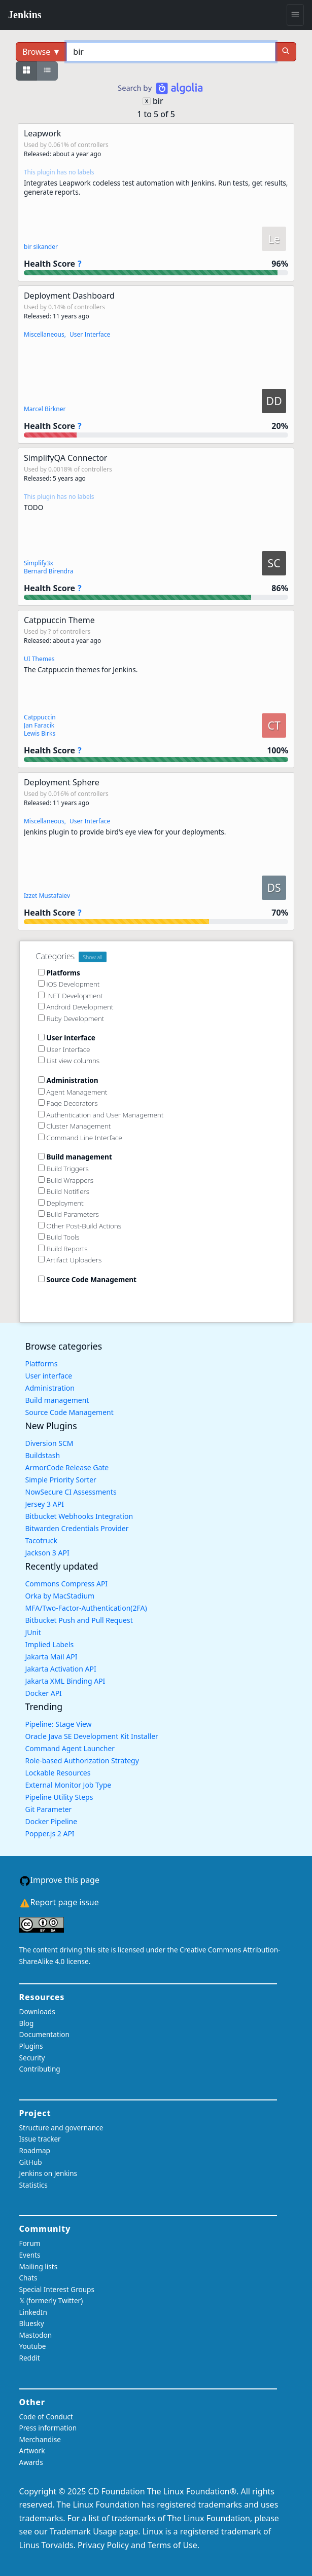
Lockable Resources (58, 1772)
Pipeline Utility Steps (59, 1797)
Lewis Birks (39, 733)
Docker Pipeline (51, 1821)
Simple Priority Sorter (60, 1479)
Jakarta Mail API (51, 1656)
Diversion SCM (49, 1443)
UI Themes (39, 659)
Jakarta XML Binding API (65, 1681)
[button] (156, 202)
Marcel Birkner (44, 409)
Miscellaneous (44, 334)
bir (158, 100)
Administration (50, 1388)
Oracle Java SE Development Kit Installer (91, 1736)
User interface (49, 1376)
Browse (41, 51)
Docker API (43, 1693)
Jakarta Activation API (60, 1669)
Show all (92, 957)
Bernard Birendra (49, 571)
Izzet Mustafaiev (47, 895)
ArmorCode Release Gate (67, 1467)
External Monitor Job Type (68, 1785)
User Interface (90, 334)
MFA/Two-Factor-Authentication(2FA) (86, 1608)
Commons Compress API (66, 1583)
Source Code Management (69, 1412)
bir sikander (41, 246)
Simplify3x (38, 563)
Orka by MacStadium (60, 1596)
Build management (57, 1400)
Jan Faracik (39, 725)
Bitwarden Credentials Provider (77, 1528)
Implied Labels (49, 1644)
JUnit (33, 1632)
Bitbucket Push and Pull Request (79, 1620)
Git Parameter (48, 1809)
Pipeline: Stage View (58, 1724)
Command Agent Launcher (70, 1748)
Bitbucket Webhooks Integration (79, 1516)
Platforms (41, 1363)
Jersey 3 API (44, 1504)
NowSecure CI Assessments (71, 1492)
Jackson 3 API (47, 1552)
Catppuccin (40, 717)
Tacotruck (41, 1540)
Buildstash (42, 1455)
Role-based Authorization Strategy (82, 1760)
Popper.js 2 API (50, 1833)
